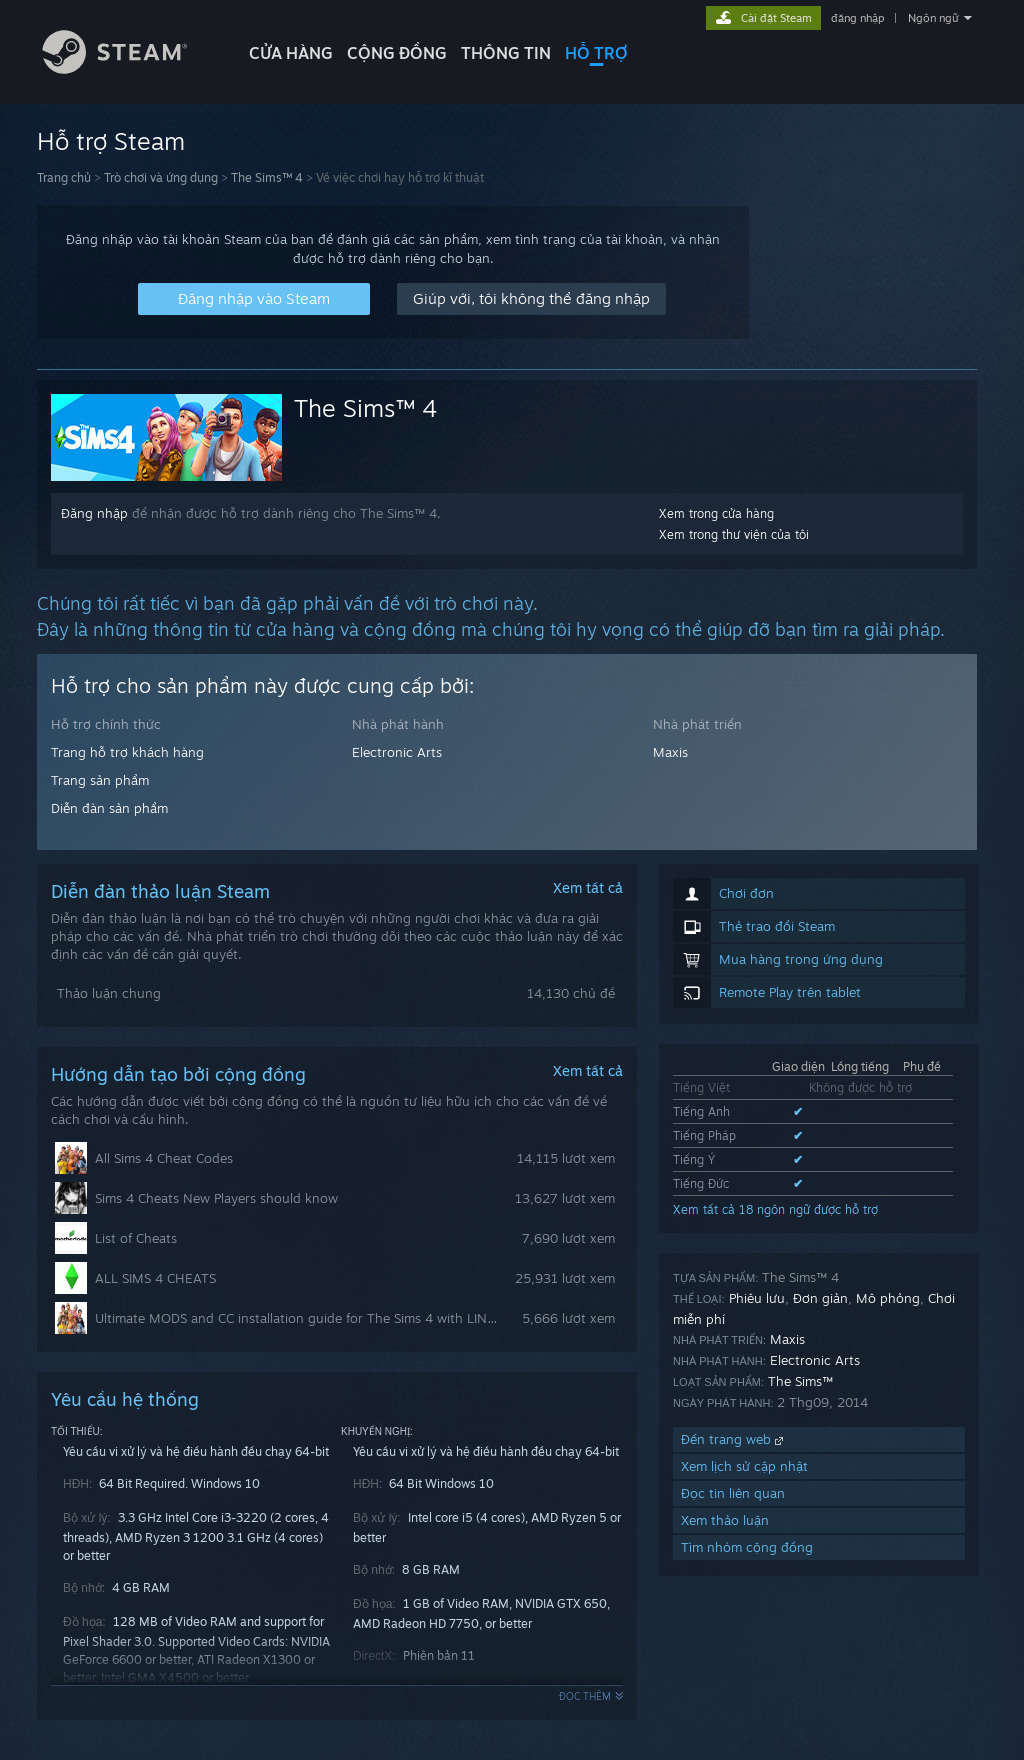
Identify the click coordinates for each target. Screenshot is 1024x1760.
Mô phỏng (888, 1298)
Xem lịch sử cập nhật (744, 1466)
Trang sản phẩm (100, 780)
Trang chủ (64, 177)
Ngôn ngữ (933, 18)
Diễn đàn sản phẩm (109, 808)
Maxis (670, 752)
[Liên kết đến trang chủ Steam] (130, 68)
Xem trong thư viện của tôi (734, 534)
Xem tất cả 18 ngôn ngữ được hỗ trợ (775, 1209)
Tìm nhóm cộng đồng (747, 1547)
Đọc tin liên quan (733, 1493)
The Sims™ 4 (267, 177)
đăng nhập (857, 18)
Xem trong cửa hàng (716, 513)
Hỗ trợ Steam (111, 141)
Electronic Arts (397, 752)
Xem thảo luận (725, 1520)
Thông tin (506, 53)
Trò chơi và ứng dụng (161, 177)
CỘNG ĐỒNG (397, 53)
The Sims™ (800, 1381)
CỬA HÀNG (291, 53)
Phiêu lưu (757, 1298)
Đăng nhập (94, 513)
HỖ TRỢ (596, 53)
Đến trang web (734, 1439)
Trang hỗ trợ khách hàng (127, 752)
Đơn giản (820, 1298)
